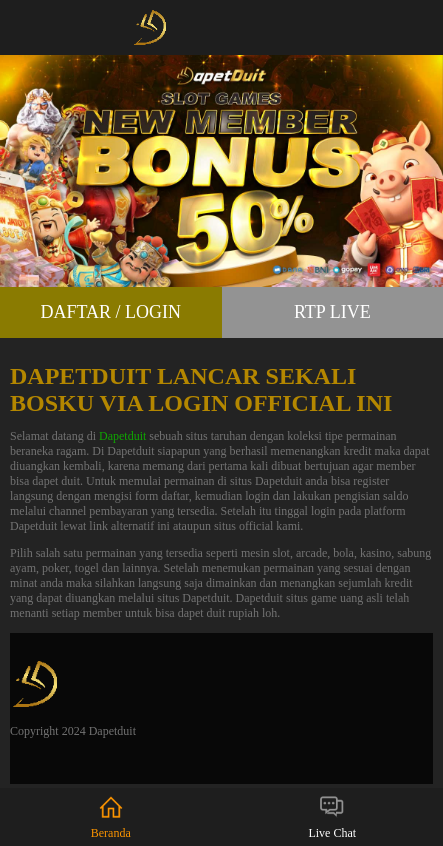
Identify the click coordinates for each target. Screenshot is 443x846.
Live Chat (332, 816)
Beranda (111, 816)
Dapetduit (122, 436)
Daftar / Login (110, 312)
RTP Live (332, 312)
